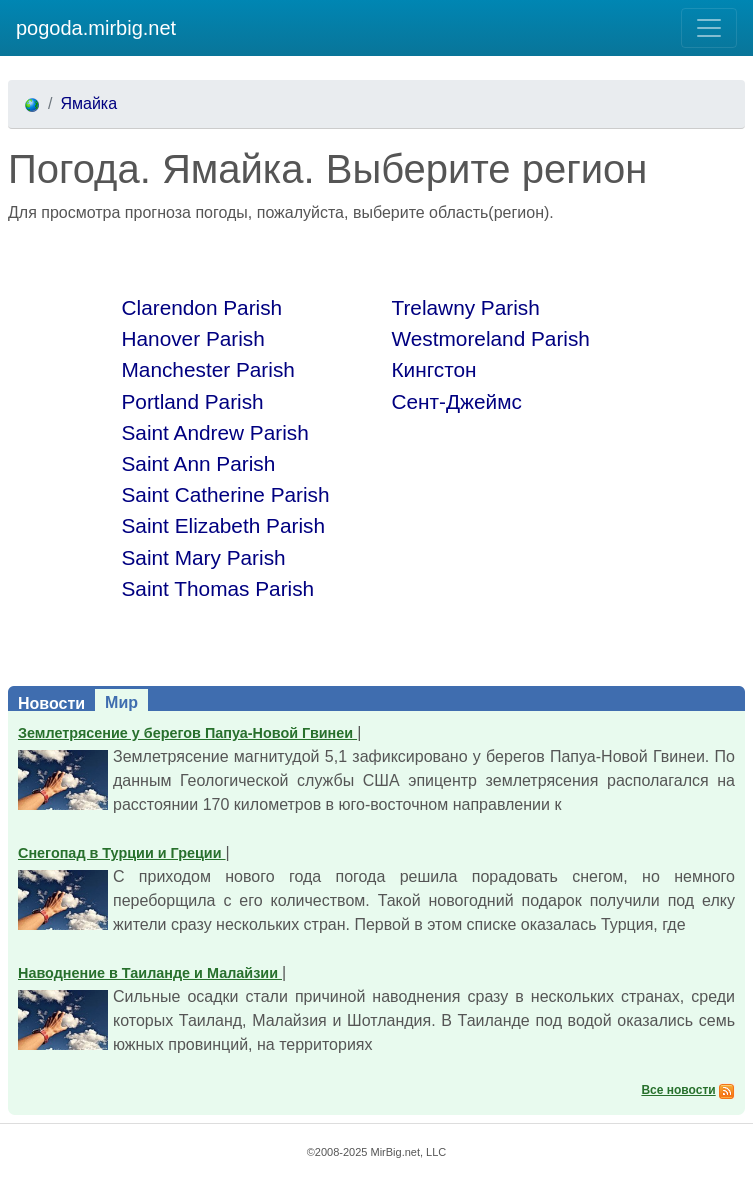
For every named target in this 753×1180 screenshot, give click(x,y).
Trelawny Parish (466, 307)
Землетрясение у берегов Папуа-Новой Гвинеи (187, 733)
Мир (121, 702)
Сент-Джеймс (457, 401)
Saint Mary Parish (204, 557)
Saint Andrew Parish (215, 432)
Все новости (678, 1090)
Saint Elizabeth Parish (223, 525)
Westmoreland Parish (491, 338)
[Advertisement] (242, 255)
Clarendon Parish (202, 307)
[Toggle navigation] (709, 28)
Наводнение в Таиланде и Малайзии (150, 973)
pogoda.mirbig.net (96, 28)
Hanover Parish (193, 338)
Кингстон (434, 369)
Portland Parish (193, 401)
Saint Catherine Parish (226, 494)
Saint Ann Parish (199, 463)
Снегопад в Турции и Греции (122, 853)
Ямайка (88, 103)
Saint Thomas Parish (218, 588)
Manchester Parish (208, 369)
